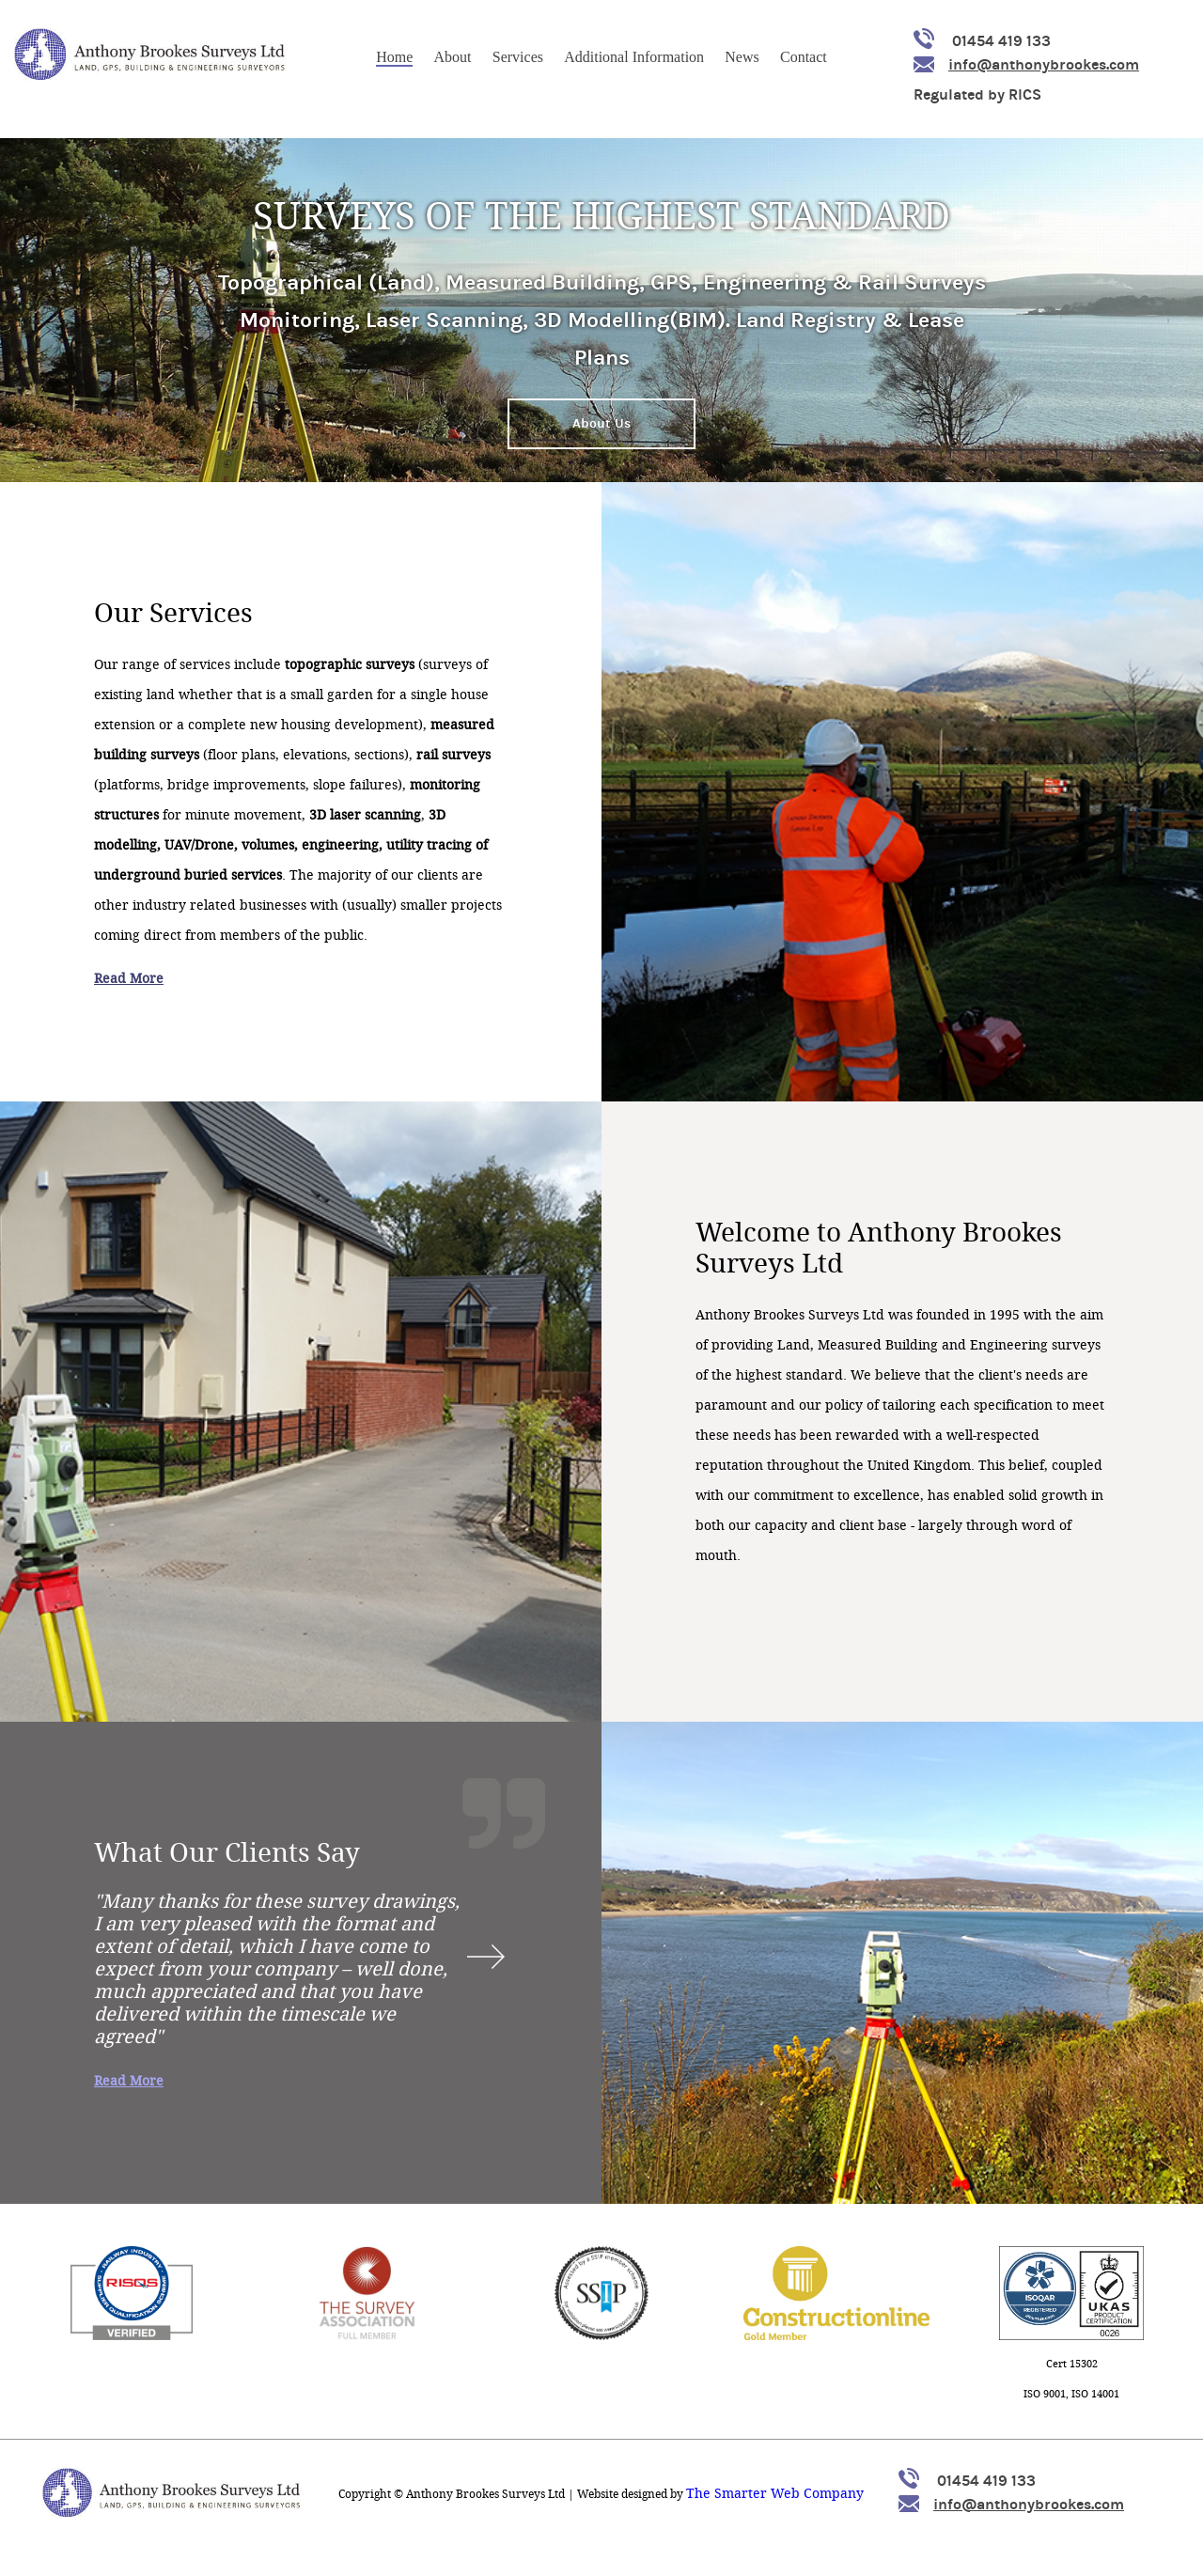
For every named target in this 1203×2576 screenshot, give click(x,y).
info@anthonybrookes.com (1026, 64)
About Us (601, 423)
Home (394, 57)
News (741, 57)
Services (517, 57)
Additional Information (634, 57)
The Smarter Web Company (775, 2494)
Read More (129, 979)
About (453, 57)
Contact (803, 57)
